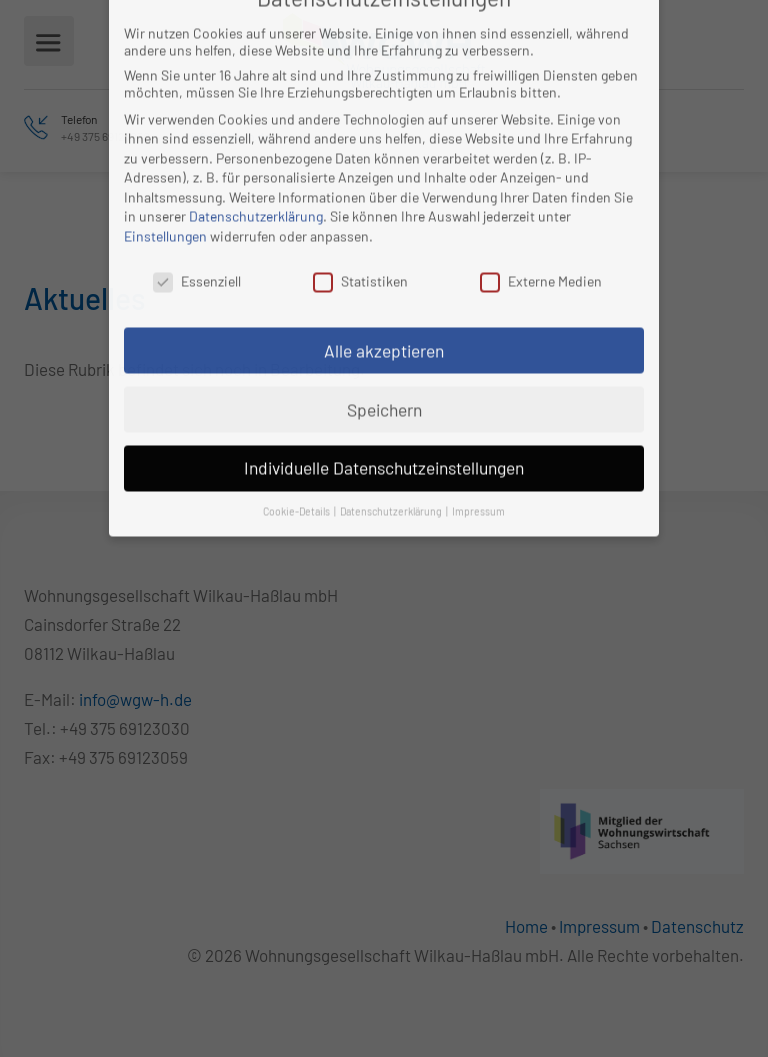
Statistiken (360, 245)
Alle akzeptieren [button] (384, 315)
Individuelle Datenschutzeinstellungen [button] (384, 432)
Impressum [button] (478, 475)
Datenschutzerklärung (256, 180)
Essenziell (197, 245)
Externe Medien (541, 245)
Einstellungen (165, 200)
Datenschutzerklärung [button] (392, 475)
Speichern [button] (384, 374)
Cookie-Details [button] (297, 475)
